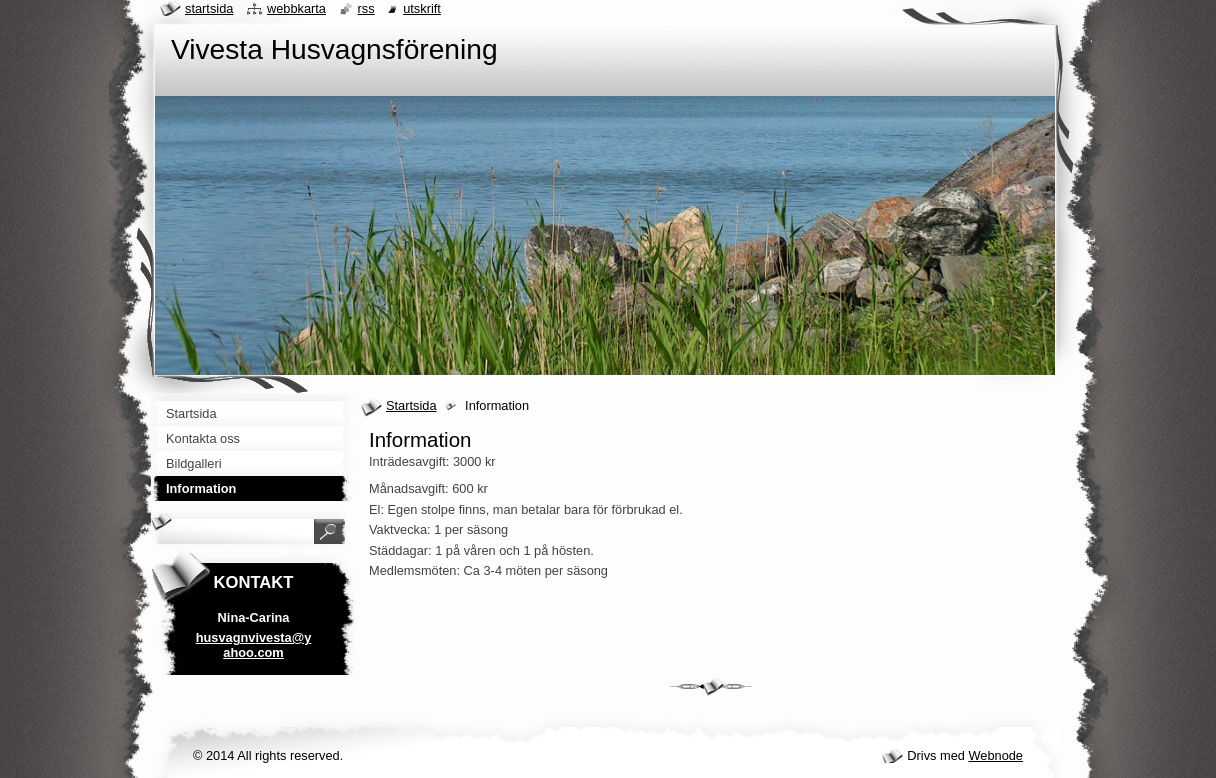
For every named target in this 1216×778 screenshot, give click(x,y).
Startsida (411, 405)
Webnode (995, 755)
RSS (366, 8)
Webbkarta (296, 8)
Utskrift (422, 8)
